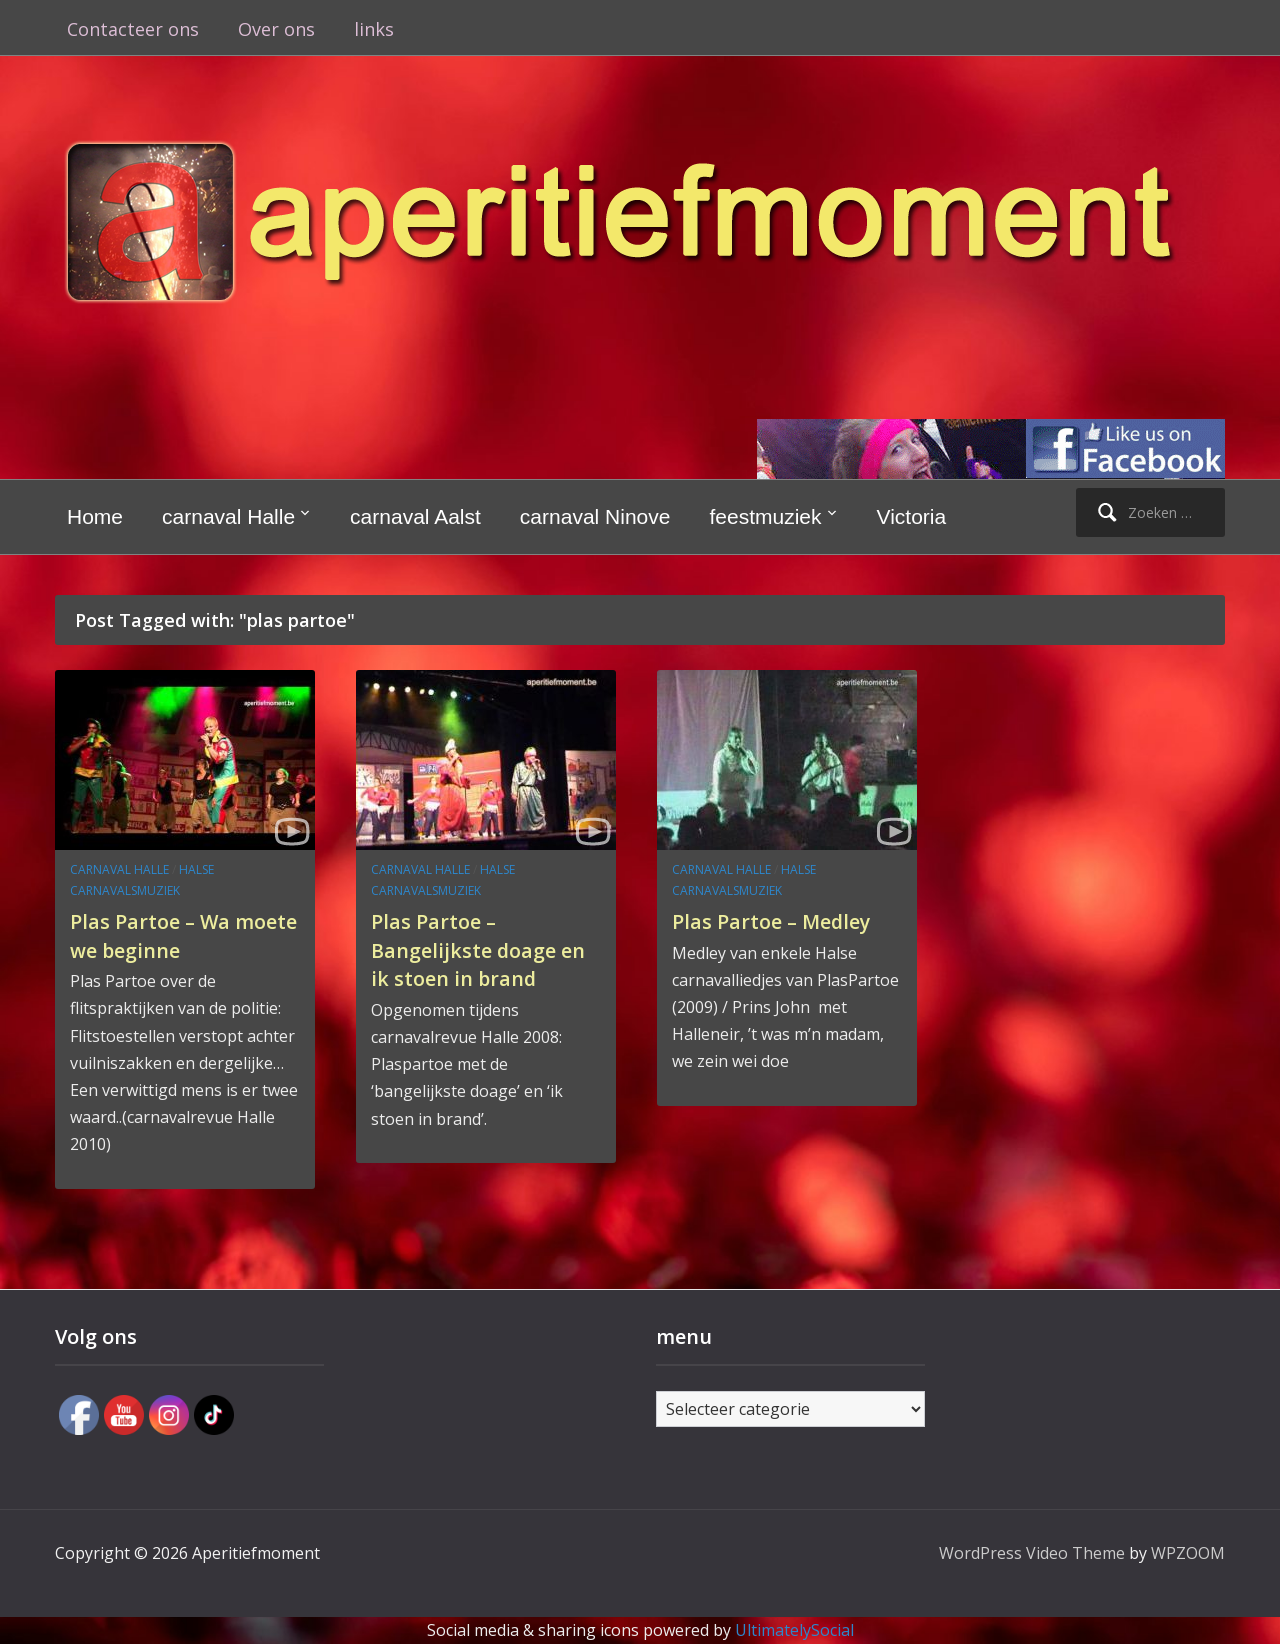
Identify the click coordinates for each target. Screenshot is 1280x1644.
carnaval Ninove (595, 516)
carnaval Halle (228, 516)
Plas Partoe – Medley (784, 920)
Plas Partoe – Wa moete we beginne (170, 934)
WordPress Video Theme (1032, 1553)
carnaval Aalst (415, 516)
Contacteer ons (133, 29)
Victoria (912, 516)
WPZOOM (1188, 1553)
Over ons (276, 29)
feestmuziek (765, 516)
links (374, 29)
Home (95, 516)
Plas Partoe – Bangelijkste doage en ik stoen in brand (479, 948)
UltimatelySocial (794, 1630)
